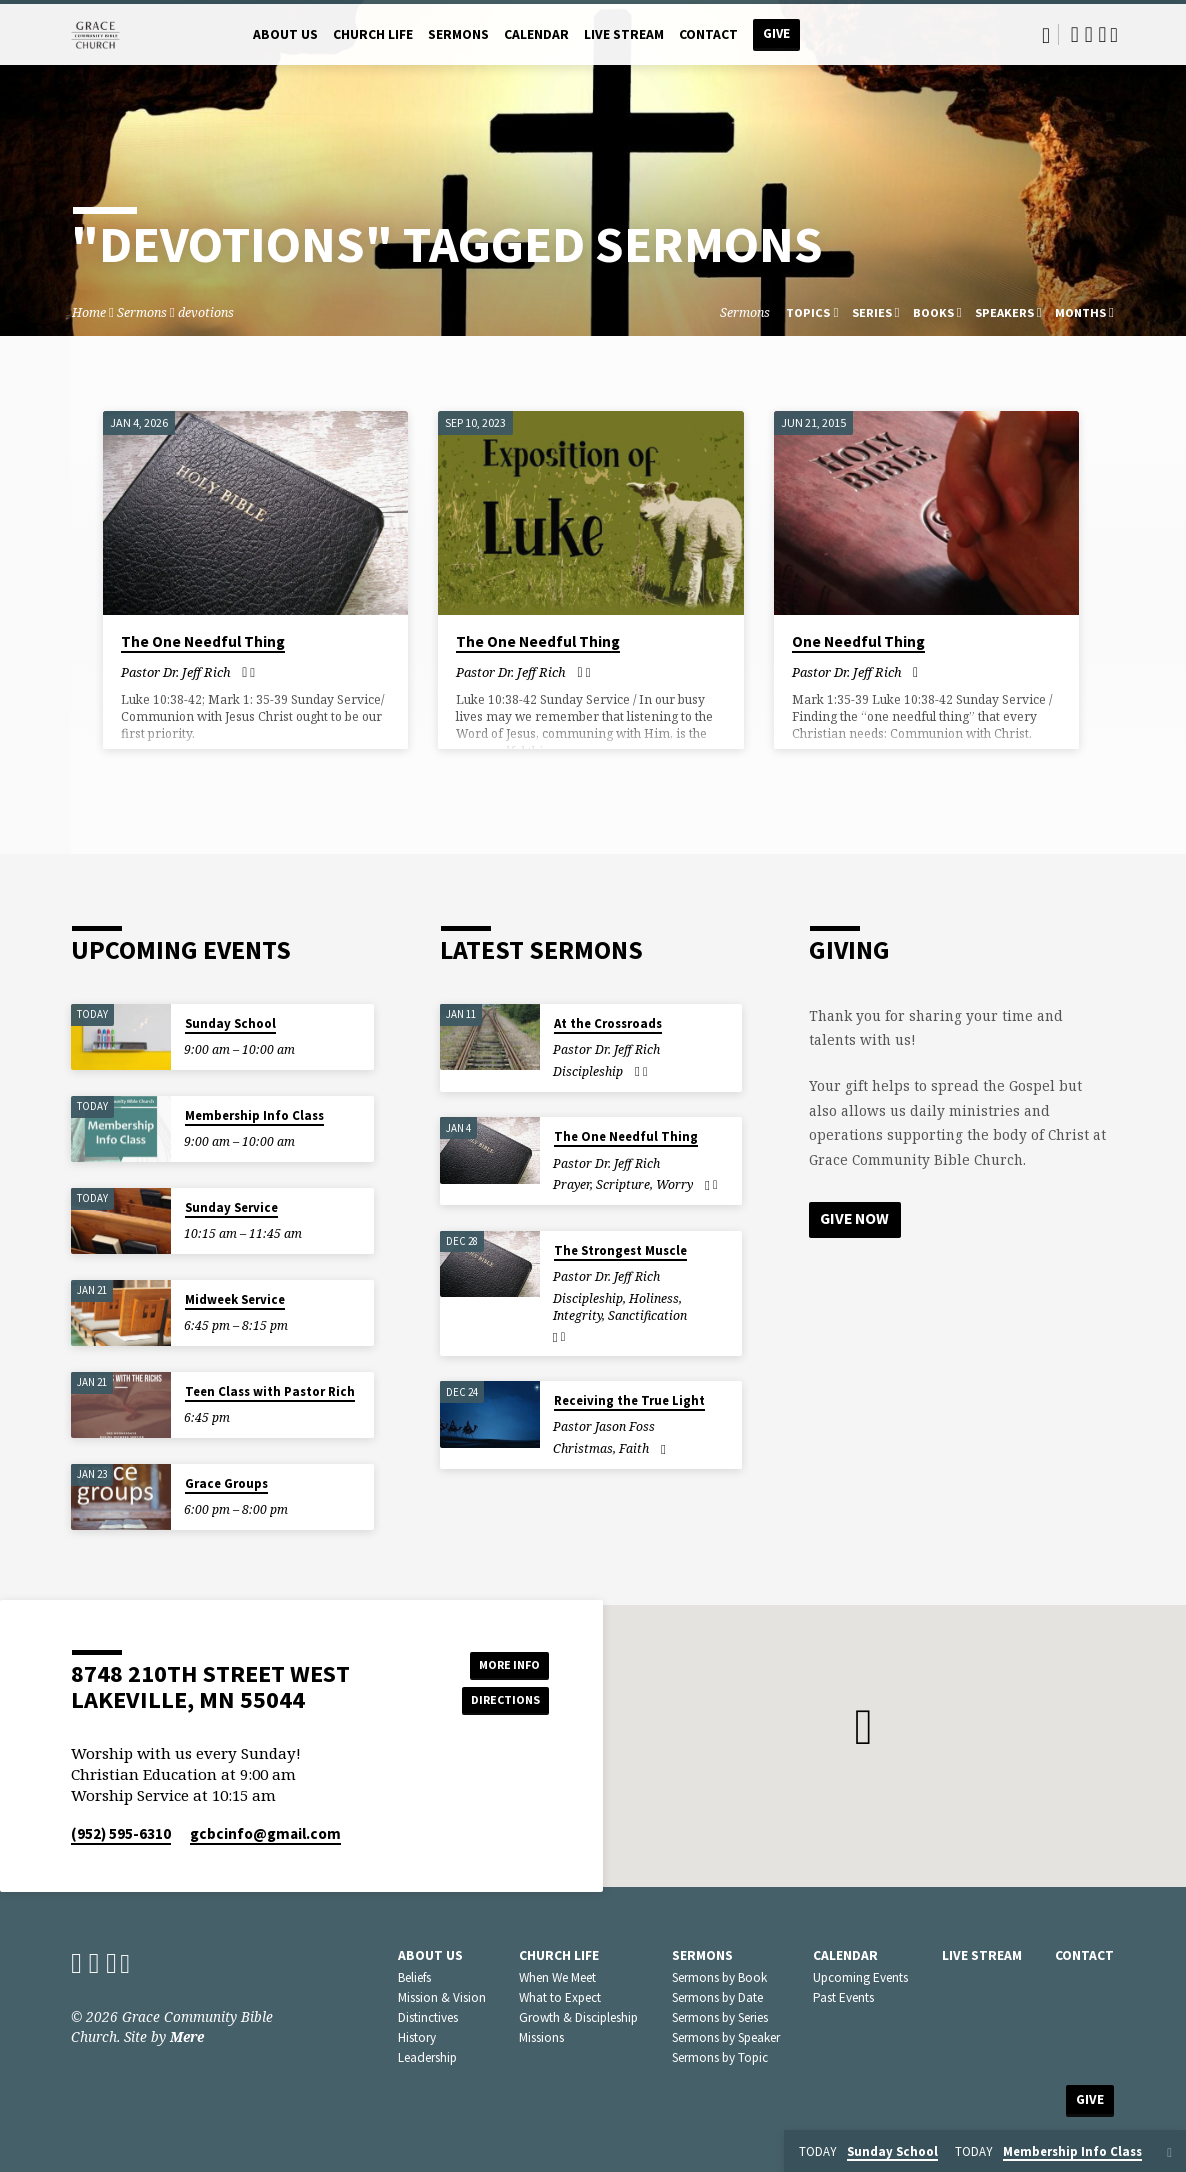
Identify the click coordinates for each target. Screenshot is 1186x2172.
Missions (541, 2037)
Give (776, 33)
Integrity (577, 1315)
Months (1084, 312)
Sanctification (647, 1315)
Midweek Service (235, 1299)
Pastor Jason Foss (604, 1426)
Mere (187, 2036)
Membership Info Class (254, 1115)
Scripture (623, 1184)
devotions (206, 312)
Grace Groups (226, 1483)
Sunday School (230, 1023)
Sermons (458, 34)
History (417, 2037)
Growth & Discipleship (578, 2017)
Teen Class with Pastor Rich (270, 1391)
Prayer (571, 1184)
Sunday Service (231, 1207)
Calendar (536, 34)
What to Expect (560, 1997)
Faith (634, 1448)
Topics (812, 312)
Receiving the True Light (629, 1400)
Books (937, 312)
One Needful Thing (858, 641)
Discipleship (588, 1071)
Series (876, 312)
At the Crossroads (608, 1023)
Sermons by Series (720, 2017)
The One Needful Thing (203, 641)
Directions (499, 1702)
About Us (285, 34)
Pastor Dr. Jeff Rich (176, 672)
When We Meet (557, 1977)
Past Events (843, 1997)
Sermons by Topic (720, 2057)
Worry (674, 1184)
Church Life (373, 34)
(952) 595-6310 (121, 1833)
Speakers (1008, 312)
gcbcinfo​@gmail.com (265, 1833)
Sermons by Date (717, 1997)
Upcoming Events (860, 1977)
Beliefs (414, 1977)
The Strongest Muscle (620, 1250)
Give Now (857, 1220)
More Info (498, 1662)
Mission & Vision (442, 1997)
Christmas (583, 1448)
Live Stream (624, 34)
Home (89, 312)
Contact (708, 34)
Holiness (654, 1298)
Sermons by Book (719, 1977)
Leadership (427, 2057)
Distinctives (428, 2017)
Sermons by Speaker (726, 2037)
